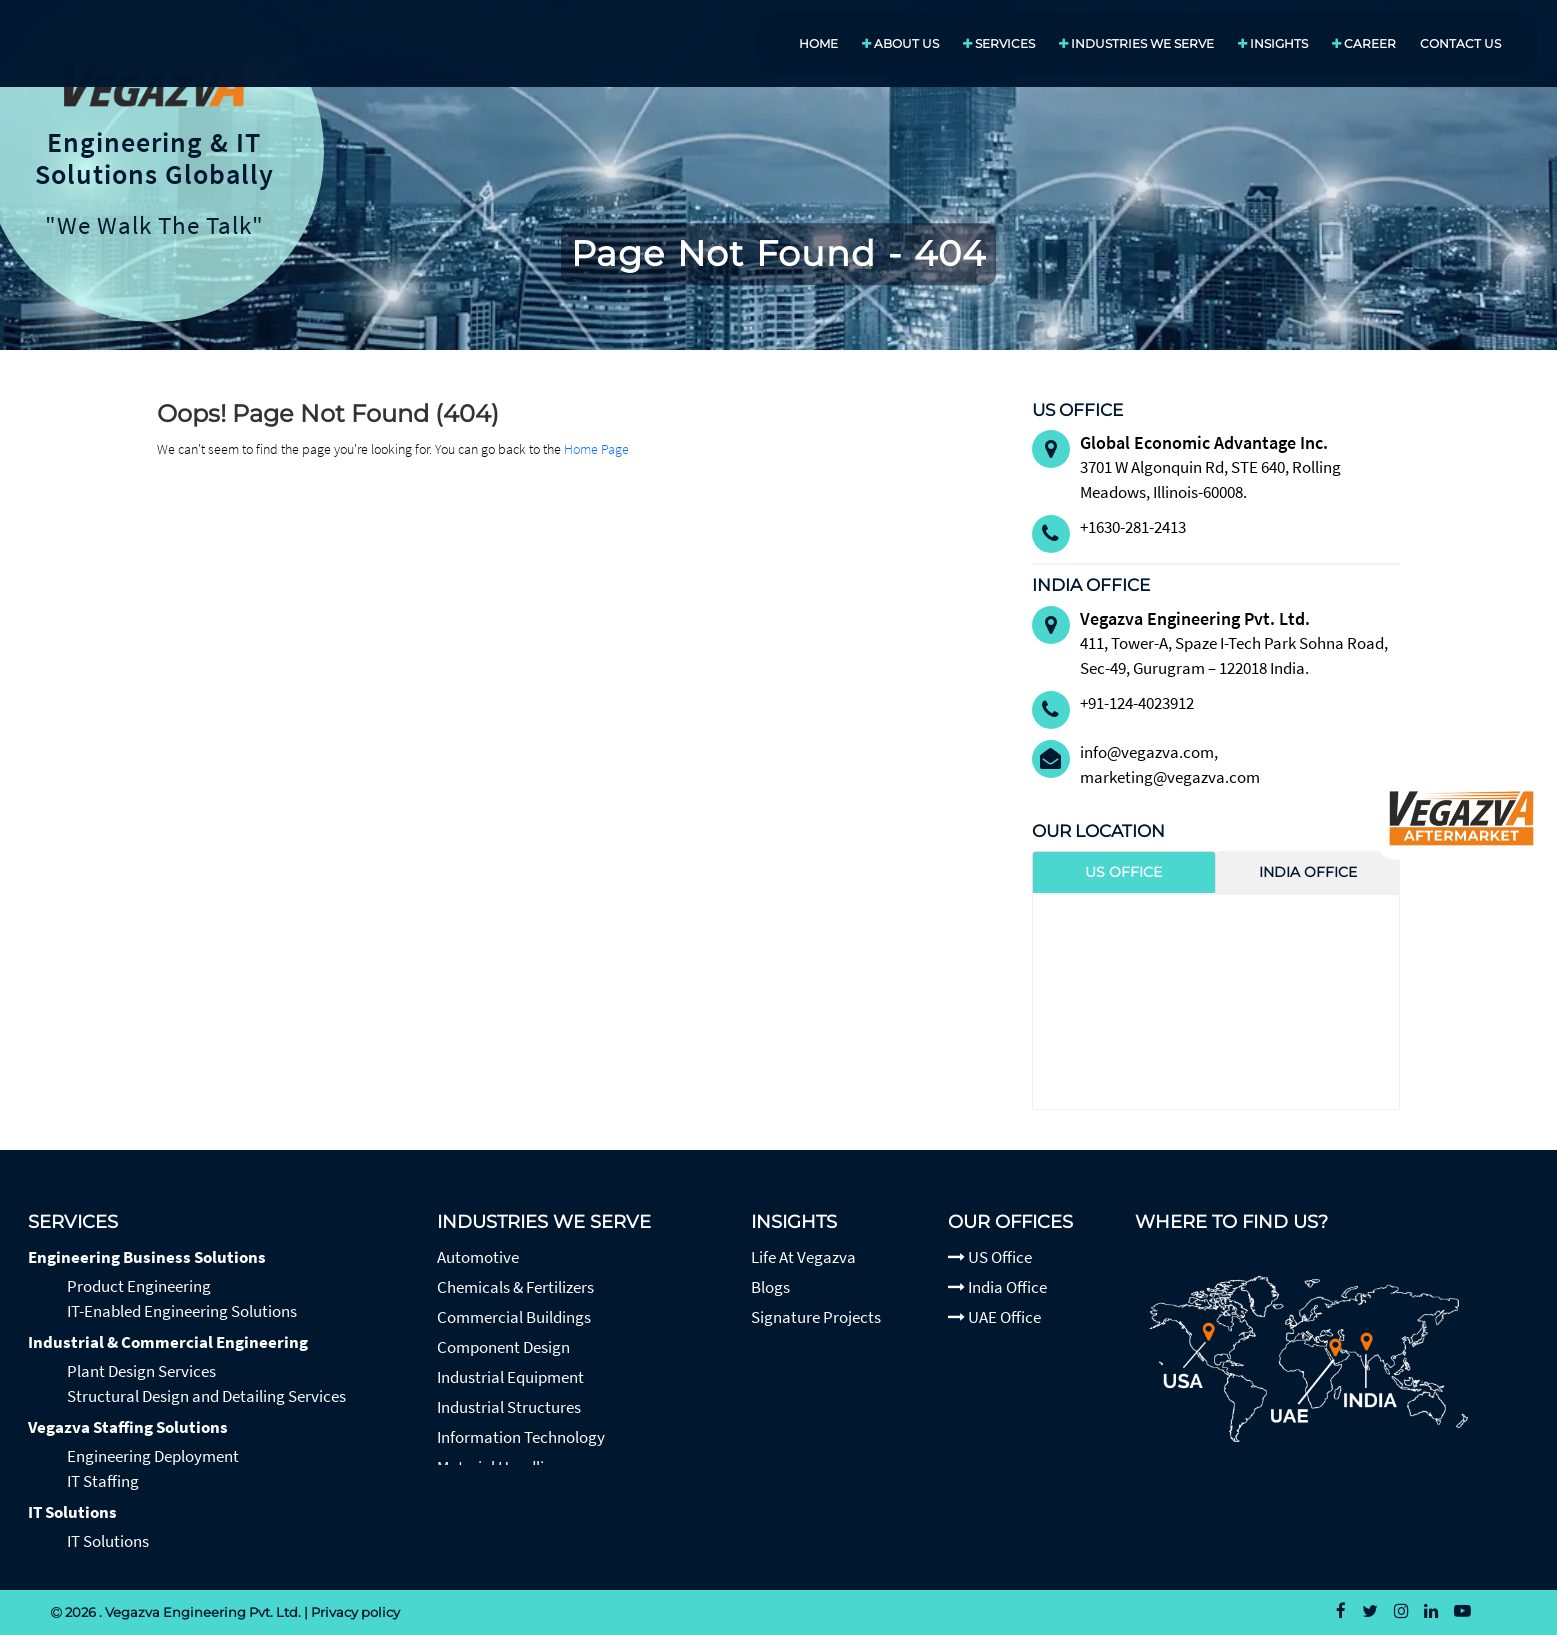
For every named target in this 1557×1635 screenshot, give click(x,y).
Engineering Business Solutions (147, 1257)
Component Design (503, 1347)
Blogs (770, 1287)
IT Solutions (72, 1512)
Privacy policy (355, 1612)
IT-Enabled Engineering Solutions (182, 1311)
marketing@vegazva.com (1170, 777)
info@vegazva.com (1147, 752)
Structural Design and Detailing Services (206, 1396)
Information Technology (521, 1437)
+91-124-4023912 (1137, 703)
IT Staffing (103, 1481)
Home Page (596, 449)
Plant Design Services (141, 1371)
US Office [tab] (1123, 872)
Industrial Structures (509, 1407)
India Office (997, 1287)
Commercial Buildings (514, 1317)
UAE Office (994, 1317)
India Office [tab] (1308, 872)
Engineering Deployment (153, 1456)
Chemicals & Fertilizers (515, 1287)
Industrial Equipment (510, 1377)
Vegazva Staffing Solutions (128, 1427)
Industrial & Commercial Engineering (168, 1342)
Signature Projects (816, 1317)
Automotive (478, 1257)
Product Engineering (139, 1286)
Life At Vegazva (803, 1257)
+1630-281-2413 (1133, 527)
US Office (990, 1257)
